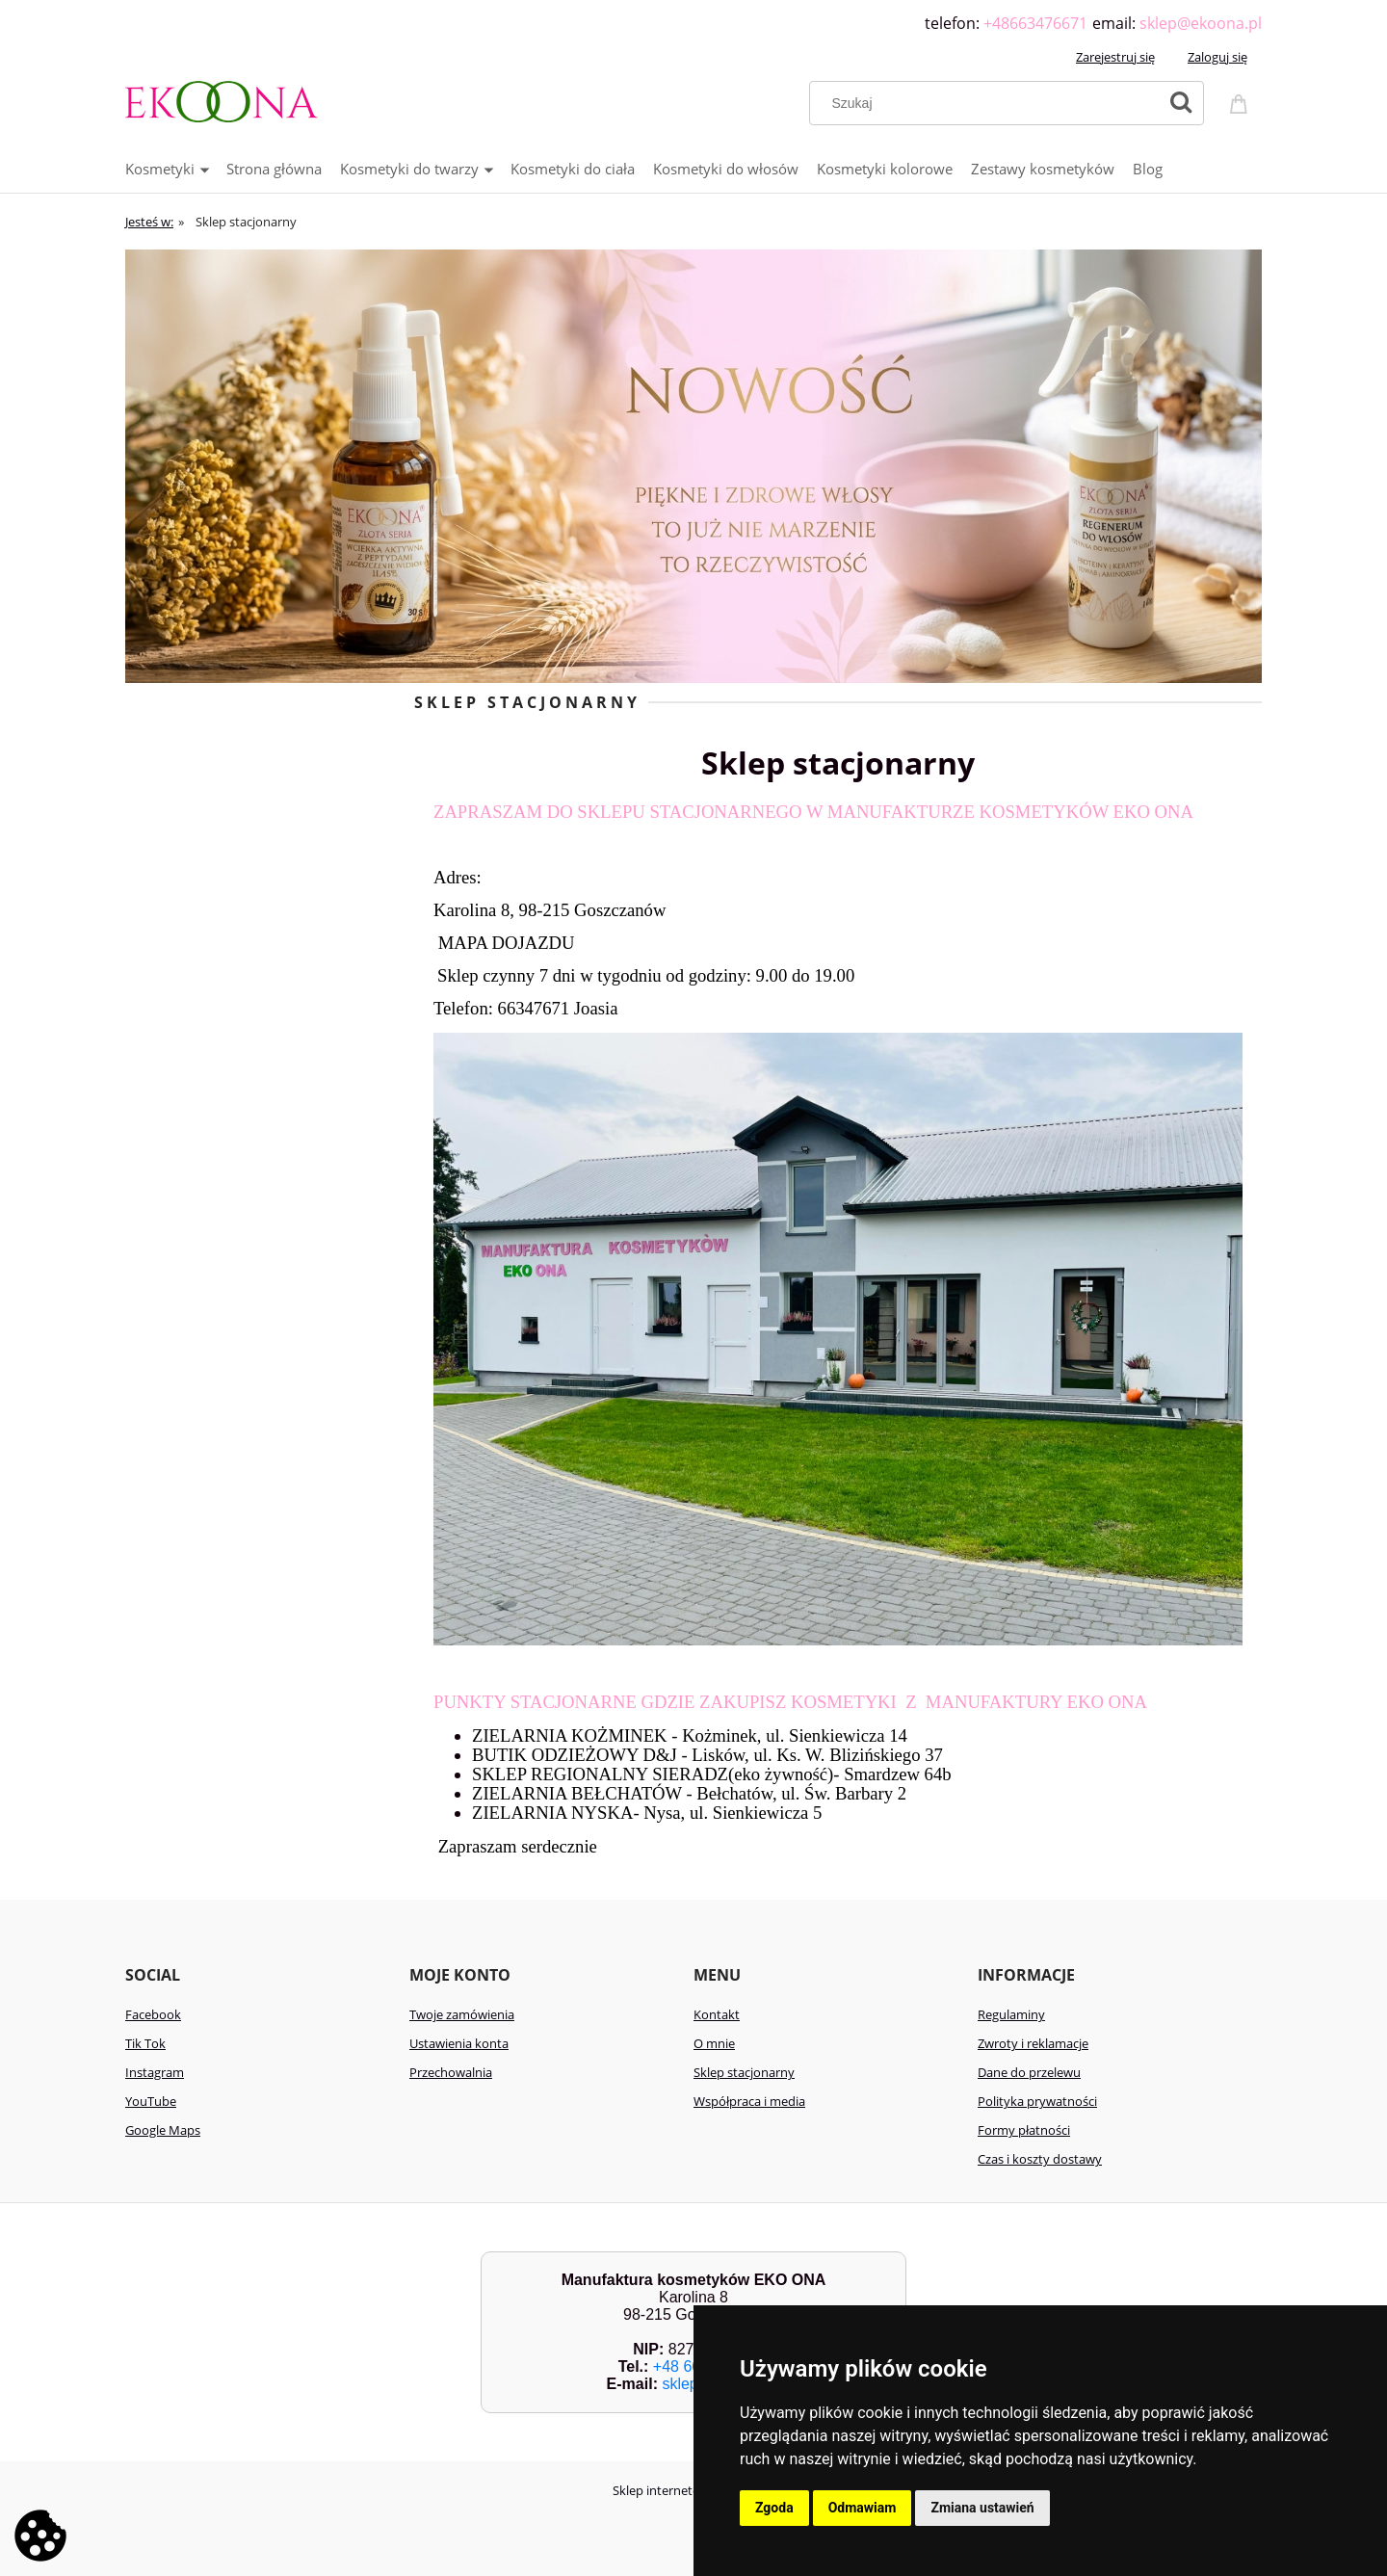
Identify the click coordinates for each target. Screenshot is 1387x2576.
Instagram (154, 2072)
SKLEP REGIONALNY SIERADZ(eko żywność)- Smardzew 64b (712, 1774)
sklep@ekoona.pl (1200, 23)
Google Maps (162, 2130)
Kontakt (717, 2014)
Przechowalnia (450, 2072)
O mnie (714, 2043)
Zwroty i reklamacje (1033, 2043)
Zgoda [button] (774, 2507)
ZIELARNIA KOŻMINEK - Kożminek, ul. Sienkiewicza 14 (689, 1735)
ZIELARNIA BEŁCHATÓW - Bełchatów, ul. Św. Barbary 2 (689, 1793)
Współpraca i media (749, 2101)
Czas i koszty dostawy (1040, 2159)
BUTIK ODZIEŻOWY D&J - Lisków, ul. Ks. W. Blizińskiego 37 (707, 1755)
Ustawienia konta (459, 2043)
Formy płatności (1024, 2130)
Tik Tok (145, 2043)
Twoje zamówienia (461, 2014)
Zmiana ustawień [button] (982, 2507)
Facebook (153, 2014)
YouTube (150, 2101)
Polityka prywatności (1037, 2101)
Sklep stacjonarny (744, 2072)
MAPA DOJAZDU (504, 943)
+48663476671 (1035, 23)
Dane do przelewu (1029, 2072)
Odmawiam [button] (862, 2507)
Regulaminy (1011, 2014)
